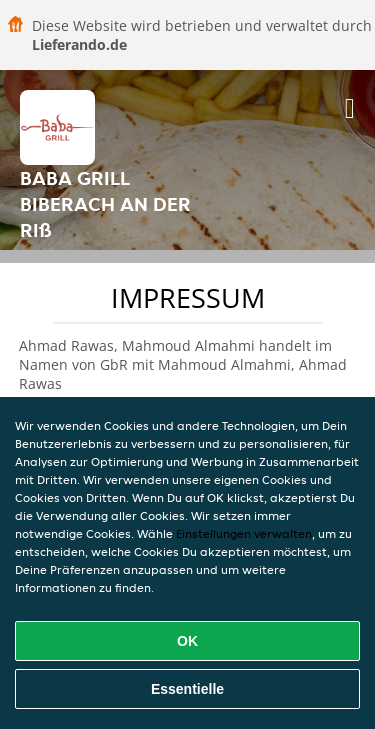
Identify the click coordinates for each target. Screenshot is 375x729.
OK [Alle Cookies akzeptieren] (187, 641)
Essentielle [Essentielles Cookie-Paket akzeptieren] (187, 689)
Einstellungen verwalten (244, 533)
